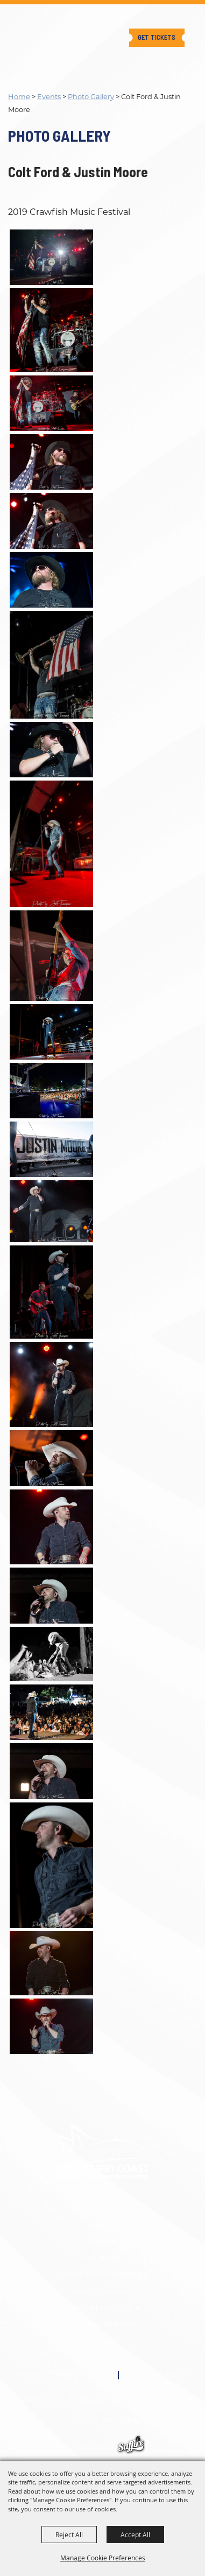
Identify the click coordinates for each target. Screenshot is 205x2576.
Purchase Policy (156, 2375)
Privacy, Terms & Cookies (63, 2375)
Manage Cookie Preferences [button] (102, 2557)
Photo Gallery (91, 96)
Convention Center (102, 2308)
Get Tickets (156, 37)
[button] (102, 257)
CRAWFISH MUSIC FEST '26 (102, 2275)
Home (19, 96)
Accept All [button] (135, 2534)
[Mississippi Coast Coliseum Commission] (41, 29)
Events (49, 96)
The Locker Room (102, 2325)
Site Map (102, 2358)
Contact (102, 2341)
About (102, 2224)
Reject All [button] (69, 2534)
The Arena (102, 2258)
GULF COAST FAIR (103, 2291)
